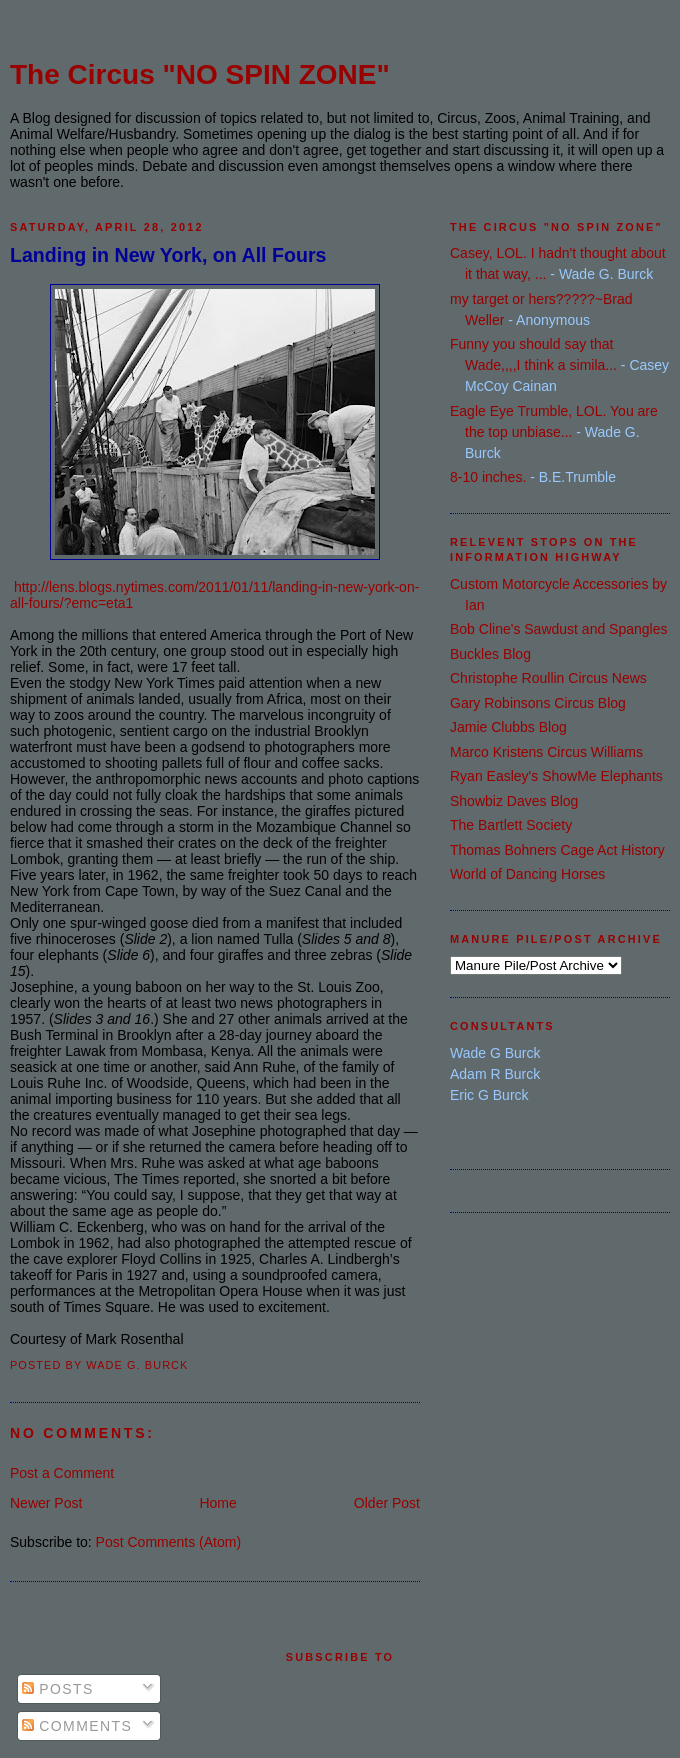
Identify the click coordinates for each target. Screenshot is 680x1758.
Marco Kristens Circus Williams (546, 752)
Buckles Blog (490, 654)
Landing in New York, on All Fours (168, 255)
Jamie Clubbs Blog (508, 727)
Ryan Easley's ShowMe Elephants (556, 776)
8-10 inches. (488, 477)
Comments (77, 1726)
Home (217, 1503)
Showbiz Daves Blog (514, 801)
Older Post (387, 1503)
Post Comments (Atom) (168, 1542)
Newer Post (46, 1503)
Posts (58, 1689)
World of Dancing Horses (527, 874)
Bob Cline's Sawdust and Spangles (558, 629)
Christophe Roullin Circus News (548, 678)
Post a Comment (62, 1473)
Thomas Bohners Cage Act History (557, 850)
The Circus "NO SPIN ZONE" (200, 74)
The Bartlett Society (511, 825)
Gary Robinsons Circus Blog (538, 703)
